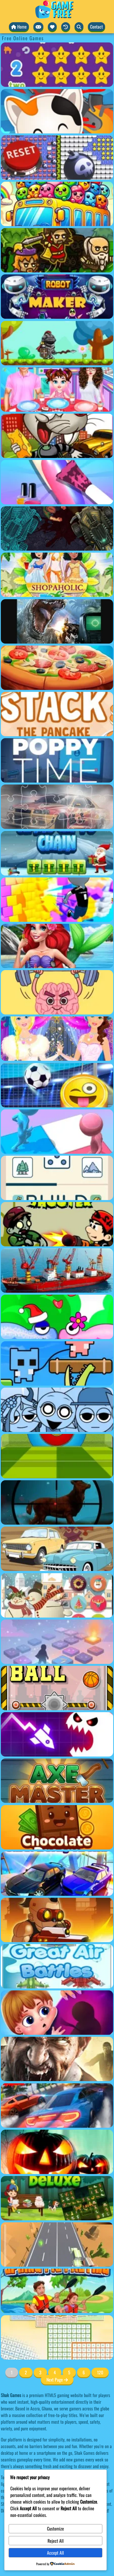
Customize (55, 2528)
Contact (96, 26)
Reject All (56, 2540)
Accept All (55, 2552)
